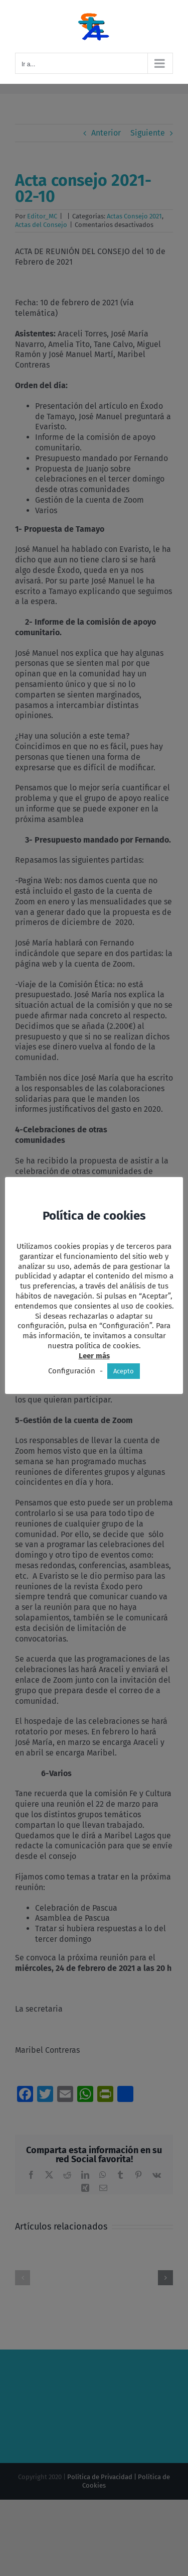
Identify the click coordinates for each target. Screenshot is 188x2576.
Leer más (94, 1355)
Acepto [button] (123, 1371)
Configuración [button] (71, 1370)
